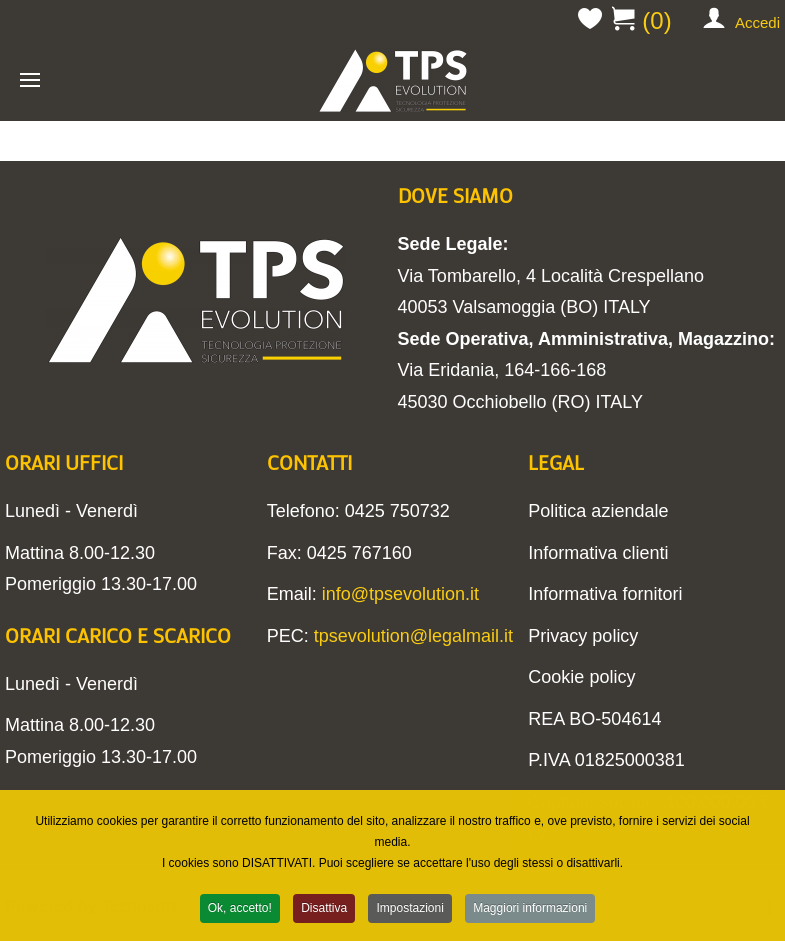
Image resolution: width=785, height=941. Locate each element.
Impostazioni (409, 910)
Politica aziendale (598, 511)
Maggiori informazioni (530, 910)
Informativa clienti (598, 553)
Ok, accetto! (240, 910)
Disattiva (324, 910)
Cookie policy (581, 677)
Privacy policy (583, 636)
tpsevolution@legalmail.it (413, 636)
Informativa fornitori (605, 594)
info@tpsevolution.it (400, 594)
